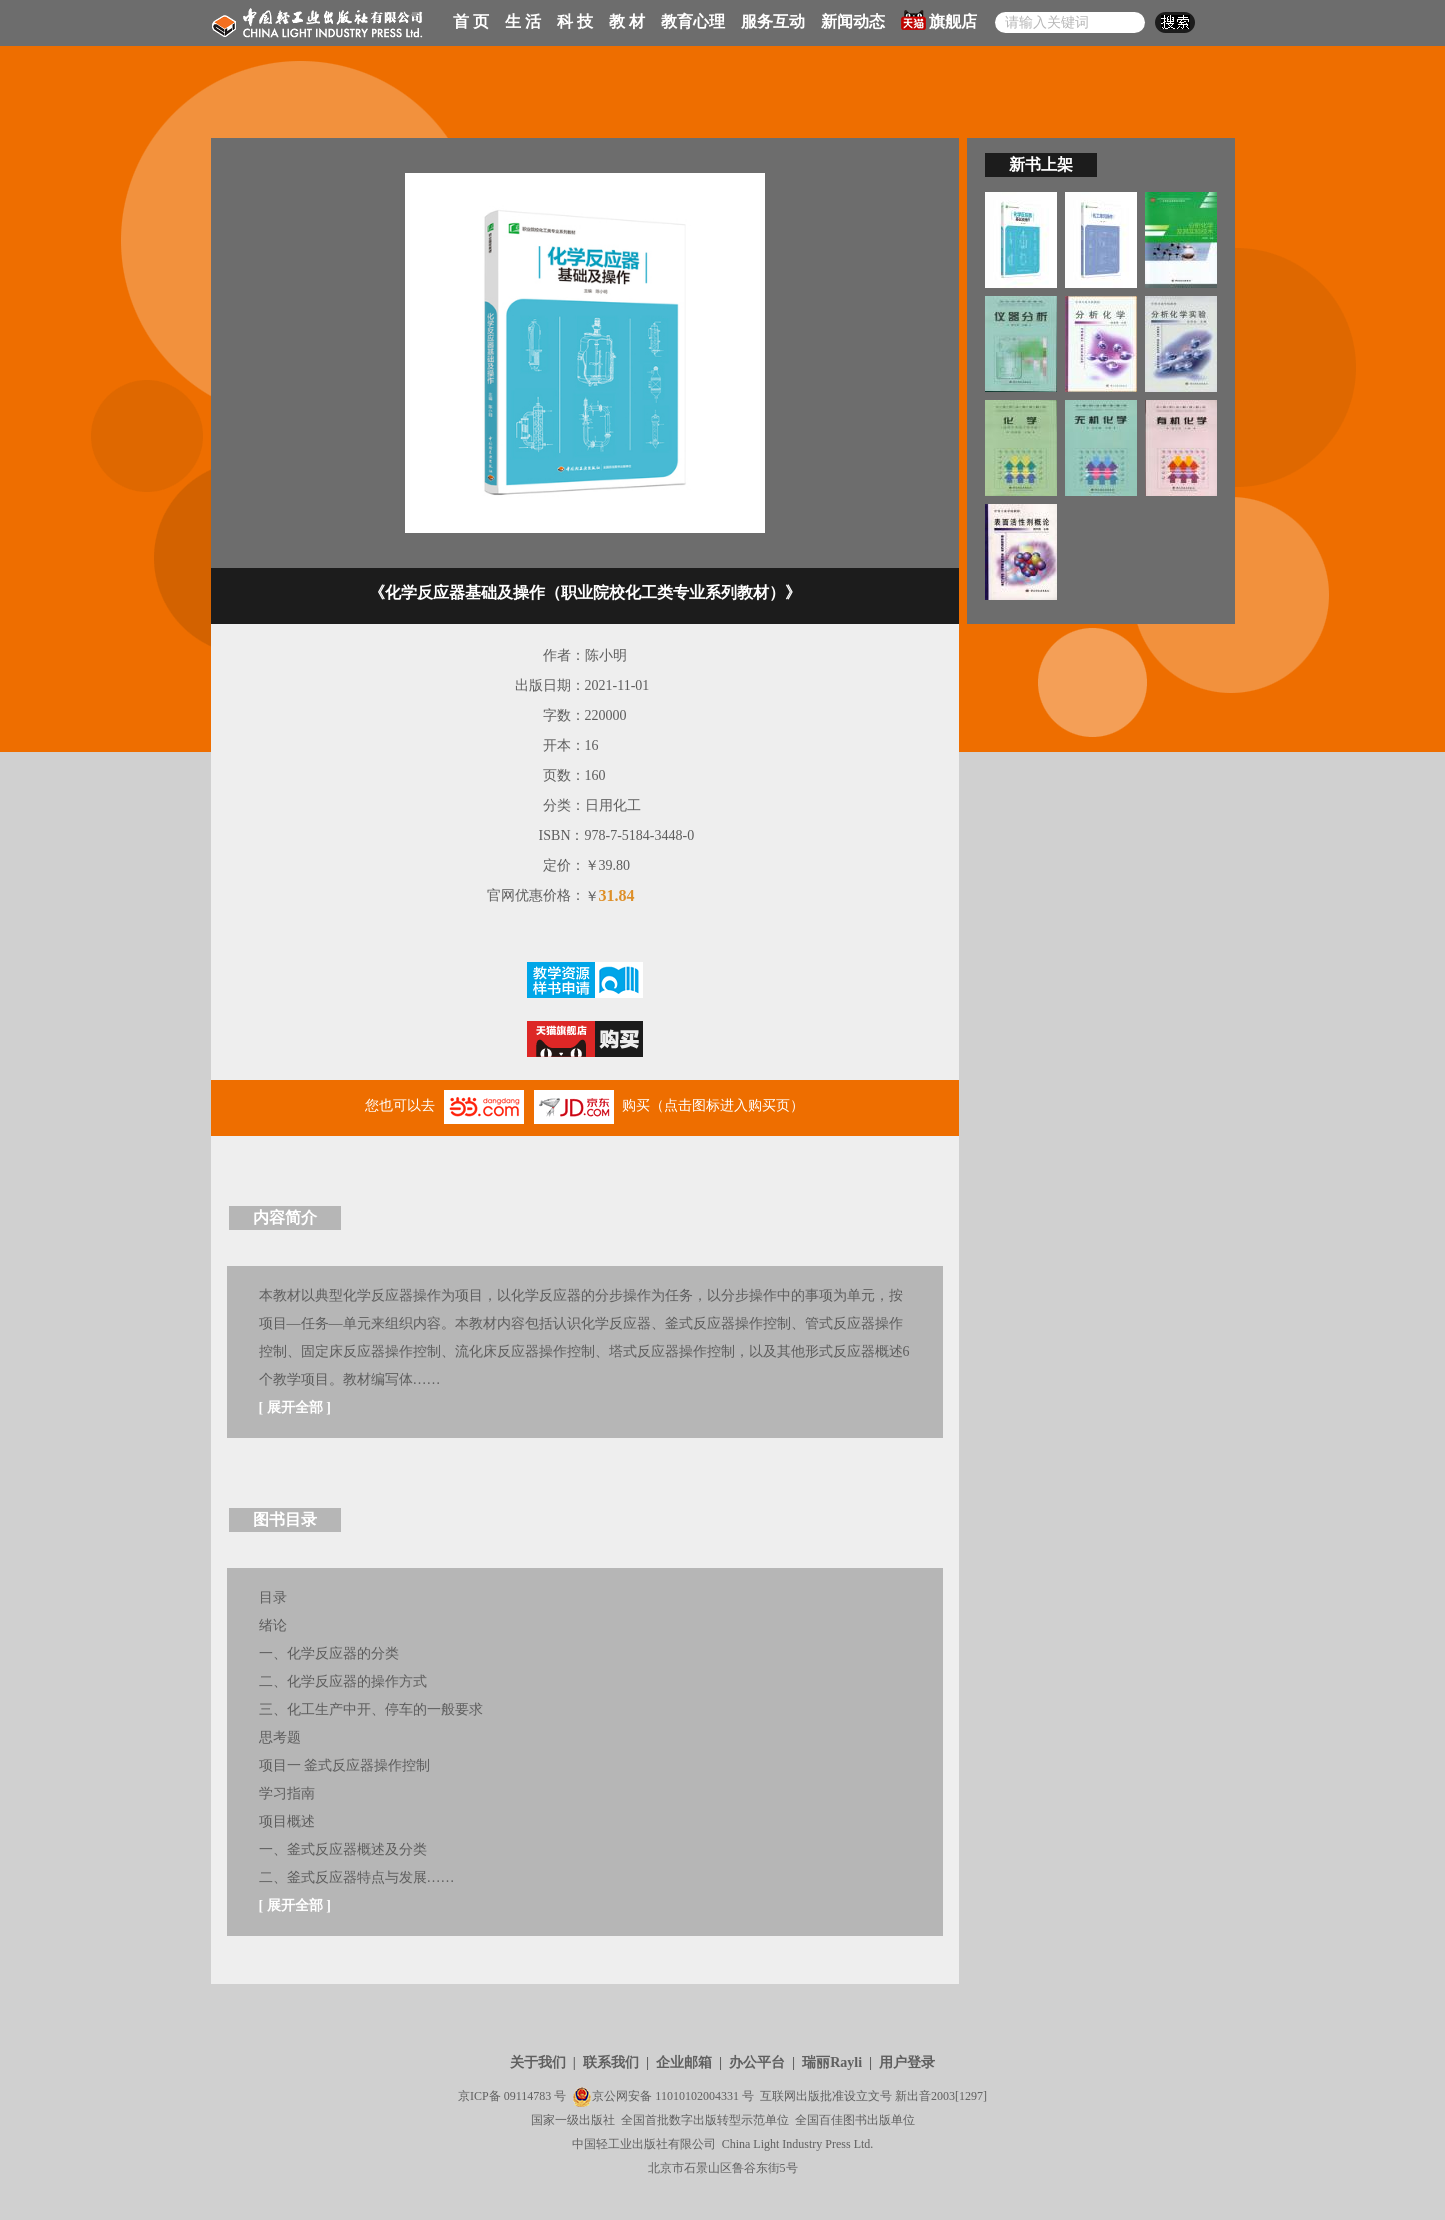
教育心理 (693, 21)
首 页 (471, 21)
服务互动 (773, 21)
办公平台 (757, 2062)
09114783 (528, 2096)
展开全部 (295, 1407)
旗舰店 (939, 20)
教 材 (627, 21)
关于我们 (538, 2062)
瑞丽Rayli (832, 2062)
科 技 (575, 21)
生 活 (523, 21)
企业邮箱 (684, 2062)
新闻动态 (853, 21)
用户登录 (907, 2062)
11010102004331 (697, 2096)
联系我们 (611, 2062)
